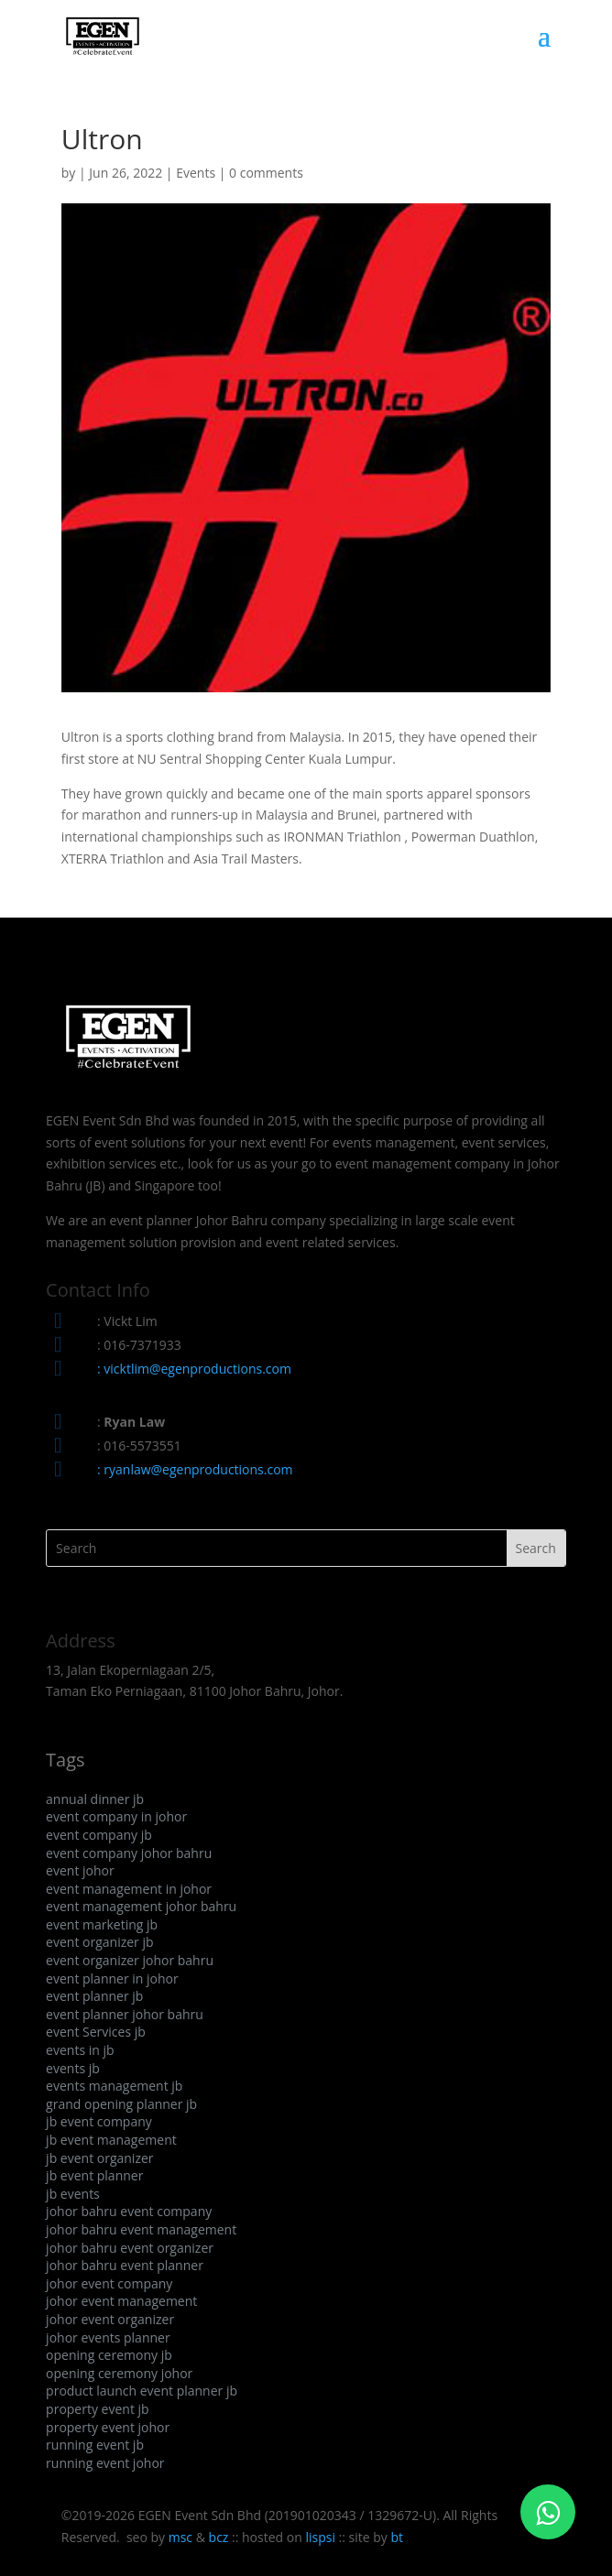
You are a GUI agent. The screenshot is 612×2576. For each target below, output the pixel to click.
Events (195, 172)
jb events (73, 2193)
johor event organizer (110, 2319)
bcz (219, 2537)
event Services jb (96, 2031)
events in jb (80, 2050)
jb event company (99, 2121)
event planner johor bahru (124, 2014)
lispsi (320, 2537)
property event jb (97, 2409)
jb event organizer (99, 2158)
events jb (73, 2068)
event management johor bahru (141, 1906)
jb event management (111, 2139)
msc (180, 2537)
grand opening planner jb (121, 2104)
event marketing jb (102, 1924)
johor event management (121, 2301)
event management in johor (129, 1888)
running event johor (105, 2463)
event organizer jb (99, 1942)
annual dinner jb (95, 1799)
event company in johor (116, 1816)
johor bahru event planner (124, 2265)
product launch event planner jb (141, 2390)
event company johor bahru (129, 1853)
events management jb (114, 2085)
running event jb (95, 2444)
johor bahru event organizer (129, 2247)
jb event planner (94, 2175)
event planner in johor (112, 1978)
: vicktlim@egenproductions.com (194, 1368)
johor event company (109, 2283)
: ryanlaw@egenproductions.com (195, 1469)
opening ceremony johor (119, 2373)
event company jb (99, 1834)
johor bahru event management (141, 2229)
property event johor (107, 2427)
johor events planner (108, 2337)
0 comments (266, 172)
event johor (80, 1870)
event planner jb (94, 1996)
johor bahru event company (129, 2211)
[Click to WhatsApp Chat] (547, 2511)
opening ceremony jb (109, 2355)
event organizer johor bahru (129, 1960)
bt (396, 2537)
